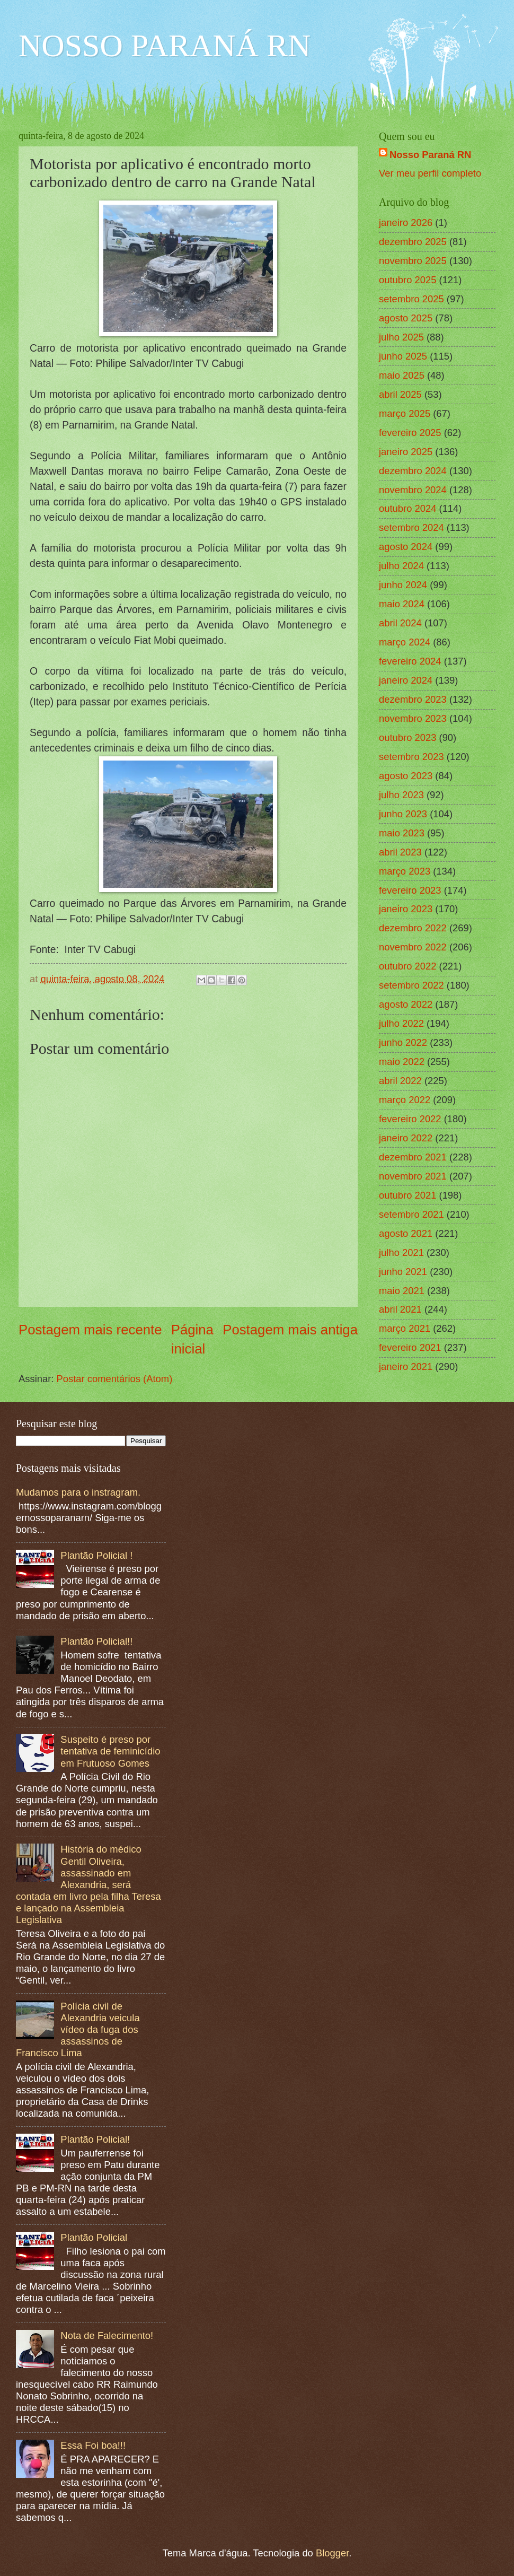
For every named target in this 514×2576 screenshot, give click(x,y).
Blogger (332, 2552)
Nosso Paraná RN (430, 154)
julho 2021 (401, 1252)
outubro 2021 (407, 1195)
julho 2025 (401, 337)
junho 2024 (403, 584)
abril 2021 (400, 1309)
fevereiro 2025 (410, 432)
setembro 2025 (411, 298)
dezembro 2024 (413, 470)
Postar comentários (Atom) (115, 1378)
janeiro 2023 (405, 908)
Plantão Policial (93, 2237)
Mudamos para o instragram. (78, 1492)
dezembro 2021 (413, 1157)
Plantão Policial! (95, 2139)
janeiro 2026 (405, 222)
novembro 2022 (413, 947)
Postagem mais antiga (290, 1329)
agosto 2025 (405, 318)
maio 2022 (401, 1061)
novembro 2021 (413, 1176)
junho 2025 (403, 356)
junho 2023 (403, 813)
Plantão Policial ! (96, 1555)
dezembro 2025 (413, 241)
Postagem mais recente (90, 1329)
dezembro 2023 (413, 699)
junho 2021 (403, 1271)
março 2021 (404, 1328)
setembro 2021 (411, 1214)
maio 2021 (401, 1290)
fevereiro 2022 (410, 1118)
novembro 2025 (413, 260)
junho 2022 (403, 1042)
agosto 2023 (405, 775)
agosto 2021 (405, 1233)
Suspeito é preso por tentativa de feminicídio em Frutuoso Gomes (110, 1751)
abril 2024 (400, 622)
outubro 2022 (407, 966)
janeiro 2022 (405, 1137)
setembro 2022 (411, 985)
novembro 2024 (413, 489)
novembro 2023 (413, 718)
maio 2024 (401, 603)
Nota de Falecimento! (106, 2335)
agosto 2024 (405, 546)
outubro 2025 (407, 279)
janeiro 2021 (405, 1366)
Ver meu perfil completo (430, 173)
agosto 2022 (405, 1004)
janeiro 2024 (405, 680)
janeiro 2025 (405, 451)
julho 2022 (401, 1023)
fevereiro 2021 (410, 1347)
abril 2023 (400, 852)
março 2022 (404, 1099)
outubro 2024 (407, 508)
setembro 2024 (411, 527)
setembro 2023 (411, 756)
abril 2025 (400, 394)
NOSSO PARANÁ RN (165, 45)
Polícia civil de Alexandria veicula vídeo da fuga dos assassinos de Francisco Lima (78, 2029)
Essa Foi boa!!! (93, 2445)
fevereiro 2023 (410, 890)
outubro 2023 (407, 737)
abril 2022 (400, 1080)
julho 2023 (401, 794)
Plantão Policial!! (96, 1641)
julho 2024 (401, 565)
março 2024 (404, 642)
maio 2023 (401, 833)
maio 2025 (401, 375)
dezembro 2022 (413, 927)
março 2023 (404, 871)
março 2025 (404, 413)
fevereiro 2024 (410, 661)
